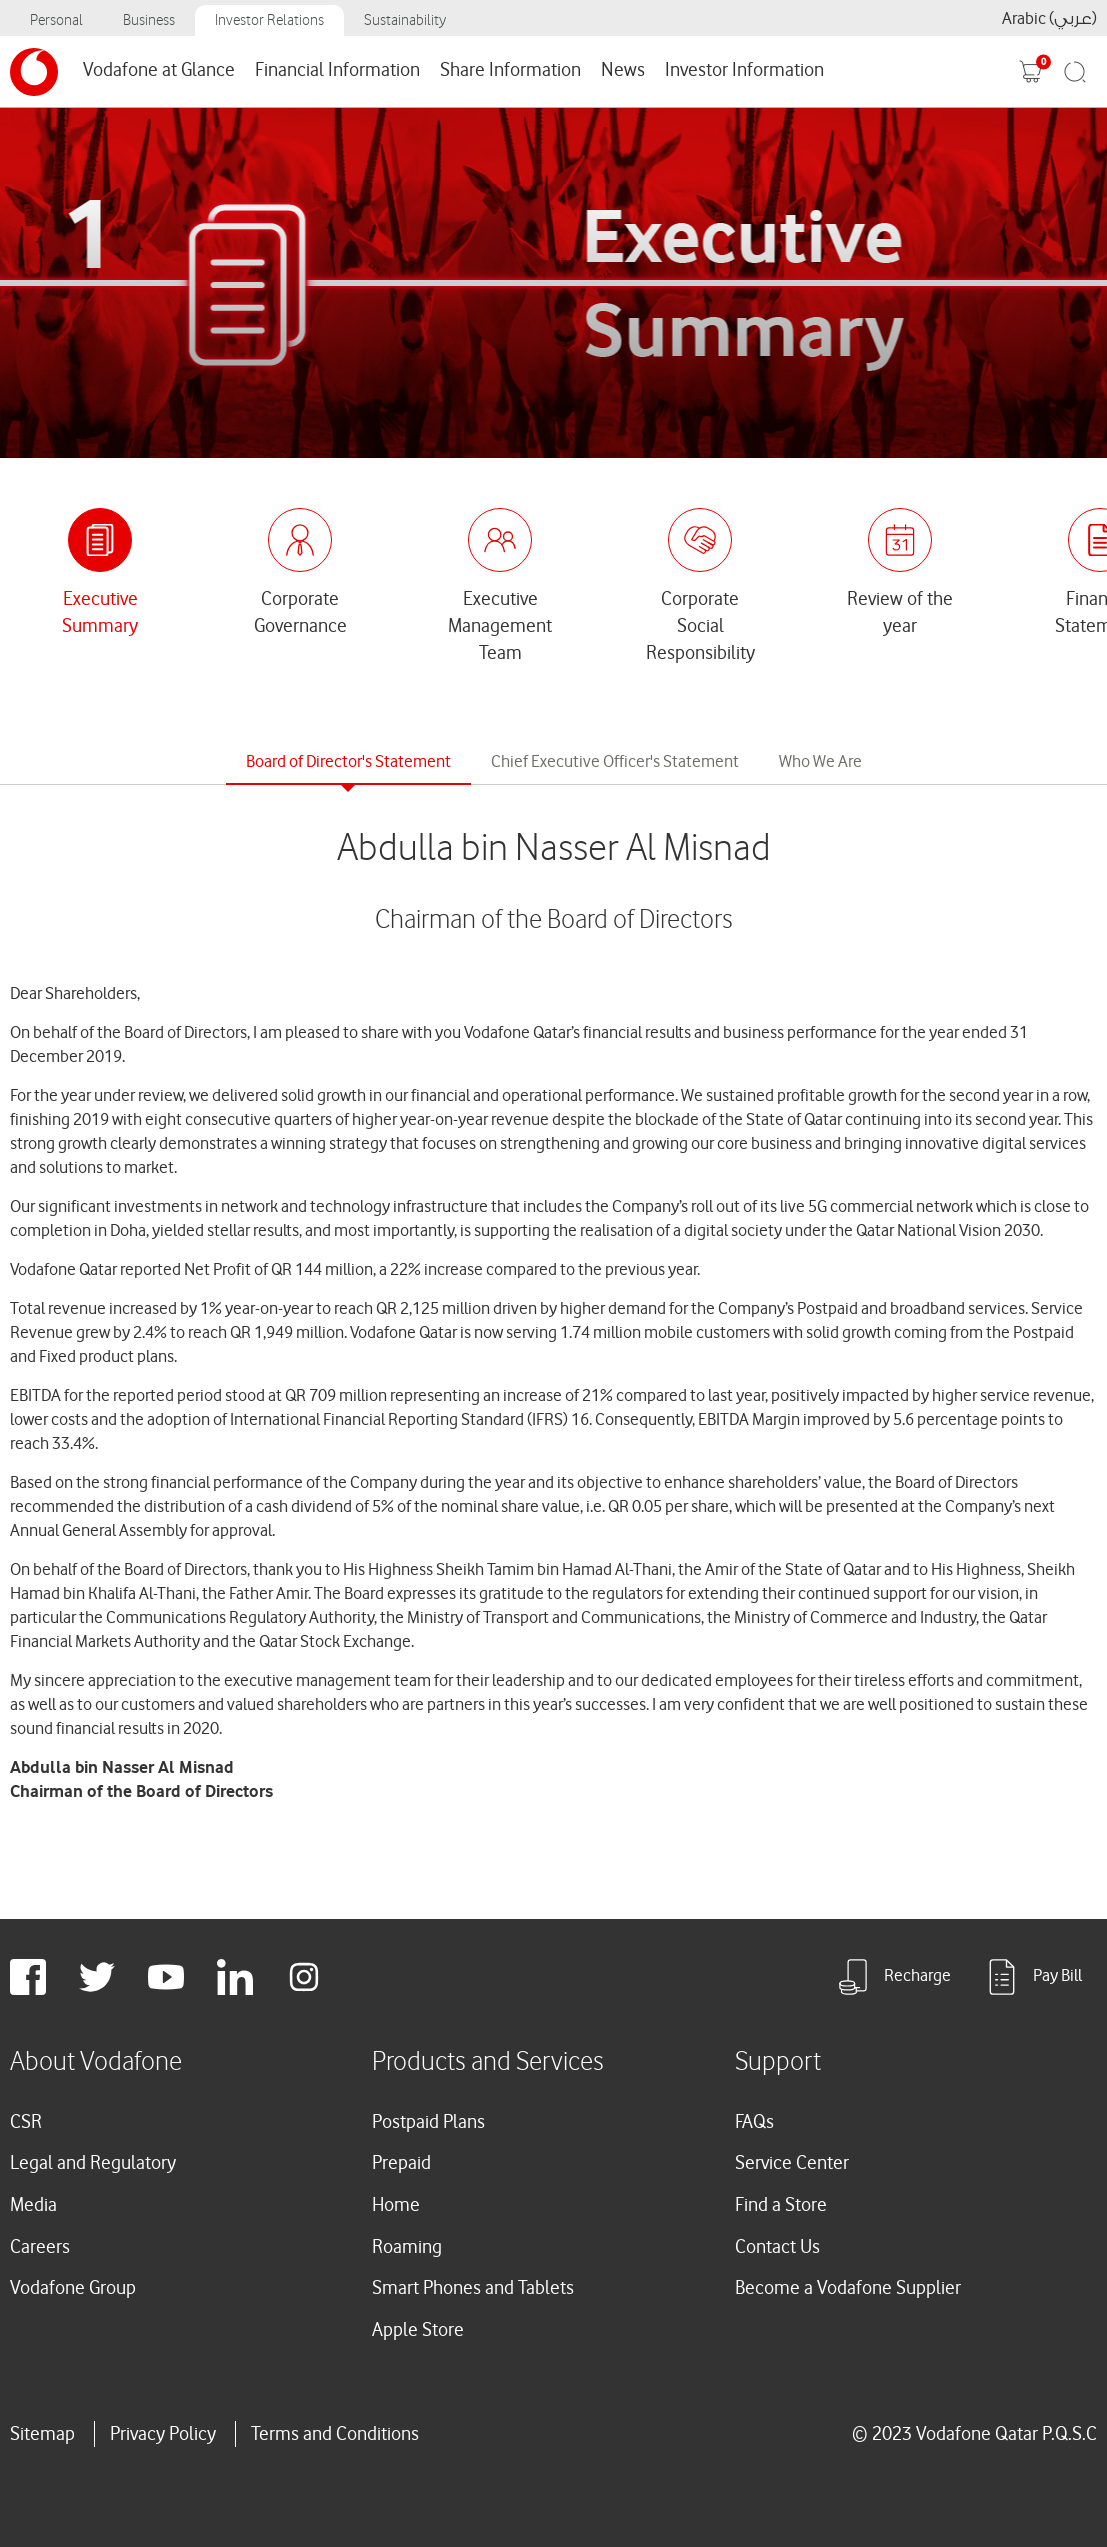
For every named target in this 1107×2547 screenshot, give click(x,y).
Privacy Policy (163, 2434)
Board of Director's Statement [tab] (348, 761)
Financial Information (337, 70)
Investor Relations (269, 20)
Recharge (893, 1977)
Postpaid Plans (428, 2122)
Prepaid (401, 2163)
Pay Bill (1033, 1977)
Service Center (792, 2163)
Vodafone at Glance (159, 70)
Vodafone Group (73, 2288)
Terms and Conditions (335, 2434)
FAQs (754, 2122)
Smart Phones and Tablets (473, 2288)
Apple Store (418, 2330)
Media (33, 2205)
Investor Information (744, 70)
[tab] (100, 573)
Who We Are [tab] (820, 761)
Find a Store (781, 2205)
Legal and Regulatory (93, 2163)
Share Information (510, 70)
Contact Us (777, 2247)
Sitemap (42, 2434)
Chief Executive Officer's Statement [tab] (615, 761)
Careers (40, 2247)
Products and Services (488, 2062)
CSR (26, 2122)
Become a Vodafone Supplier (848, 2288)
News (623, 70)
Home (396, 2205)
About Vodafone (96, 2062)
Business (149, 20)
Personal (56, 20)
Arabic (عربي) (1049, 18)
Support (778, 2062)
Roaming (407, 2247)
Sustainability (405, 20)
